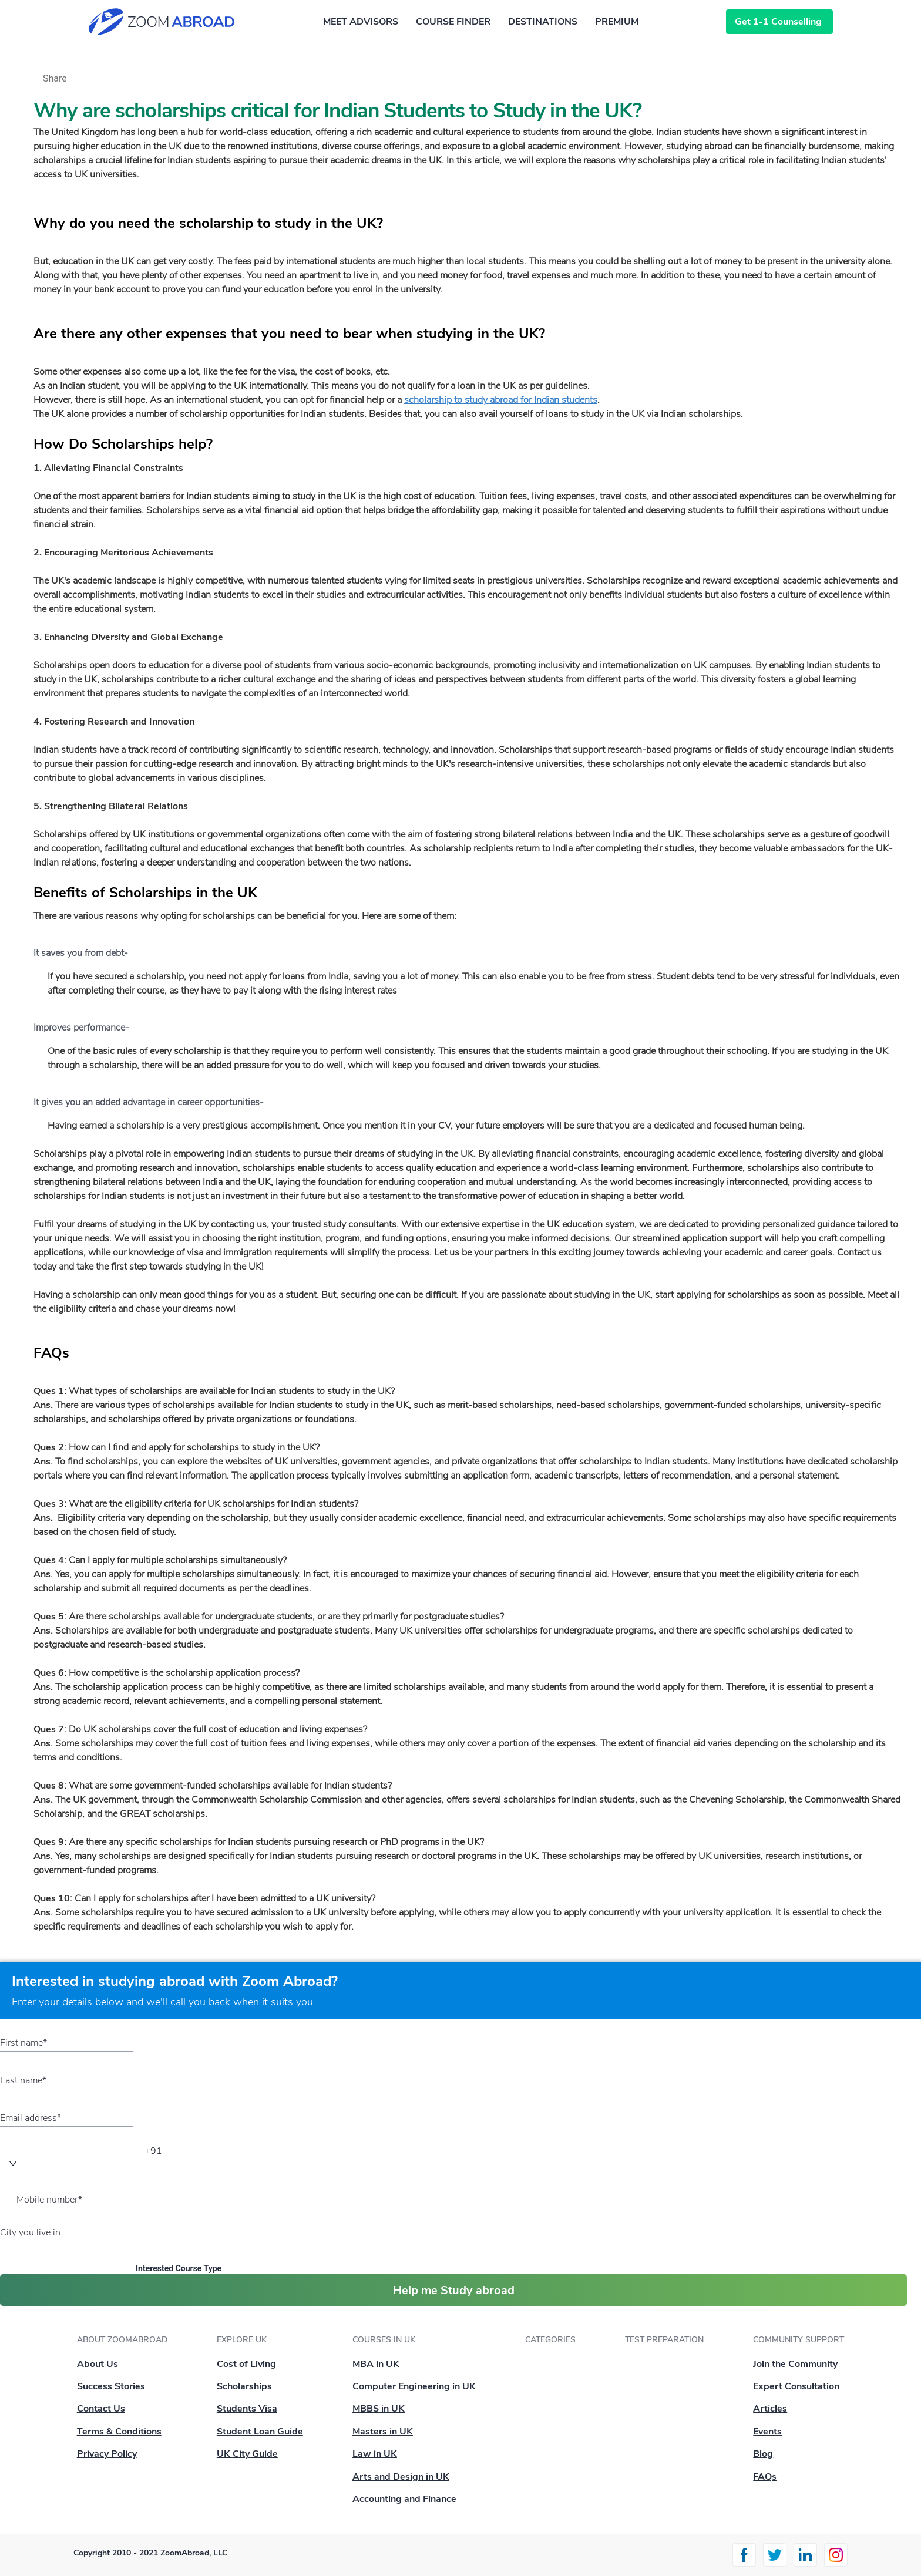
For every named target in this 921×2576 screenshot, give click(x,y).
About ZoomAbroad (122, 2339)
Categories (550, 2339)
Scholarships (244, 2386)
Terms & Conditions (119, 2431)
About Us (97, 2364)
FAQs (765, 2476)
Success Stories (111, 2386)
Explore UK (242, 2339)
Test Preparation (664, 2339)
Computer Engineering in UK (414, 2386)
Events (767, 2431)
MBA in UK (375, 2364)
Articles (770, 2408)
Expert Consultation (796, 2386)
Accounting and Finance (404, 2499)
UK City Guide (247, 2453)
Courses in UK (383, 2339)
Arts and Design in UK (400, 2476)
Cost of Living (246, 2364)
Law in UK (374, 2453)
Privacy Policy (107, 2453)
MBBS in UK (378, 2408)
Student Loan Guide (260, 2431)
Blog (763, 2453)
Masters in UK (382, 2431)
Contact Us (101, 2408)
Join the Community (795, 2364)
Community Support (798, 2339)
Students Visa (247, 2408)
